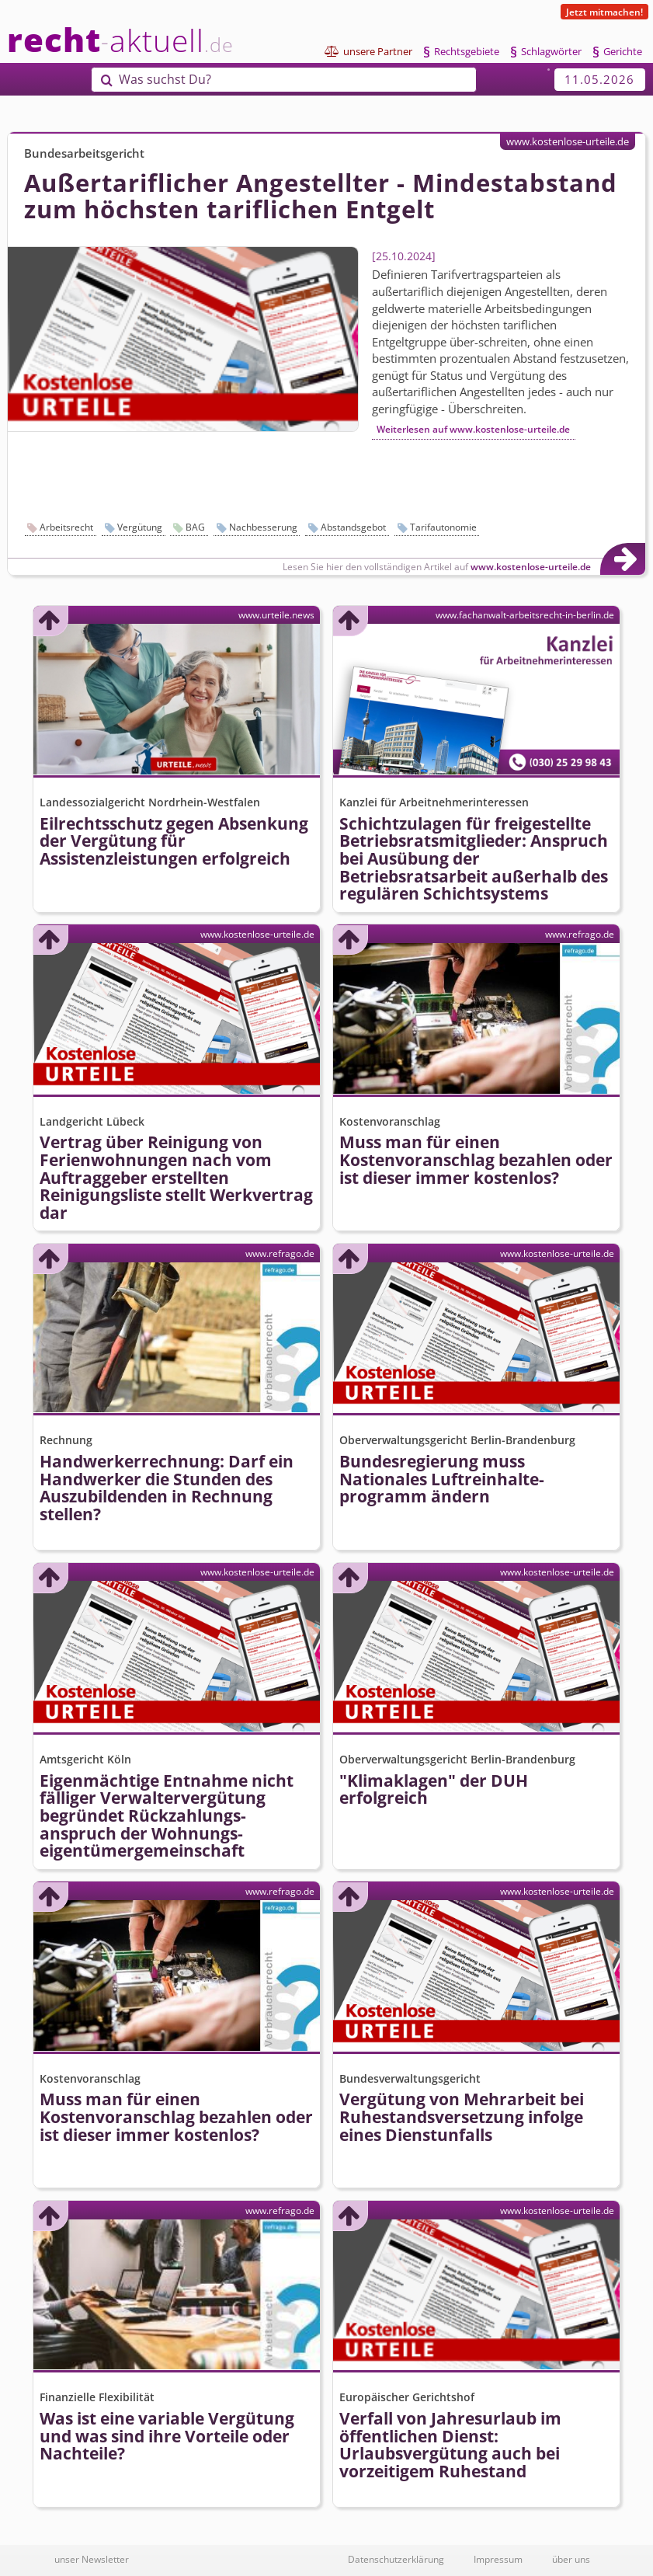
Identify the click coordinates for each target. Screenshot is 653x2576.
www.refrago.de (579, 934)
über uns (571, 2559)
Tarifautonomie (443, 527)
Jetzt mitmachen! (604, 11)
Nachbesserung (263, 527)
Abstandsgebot (353, 527)
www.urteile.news (276, 614)
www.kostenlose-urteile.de (567, 141)
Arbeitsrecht (66, 527)
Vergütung (139, 527)
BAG (195, 527)
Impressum (498, 2559)
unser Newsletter (91, 2559)
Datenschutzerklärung (396, 2559)
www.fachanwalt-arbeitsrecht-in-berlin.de (525, 614)
